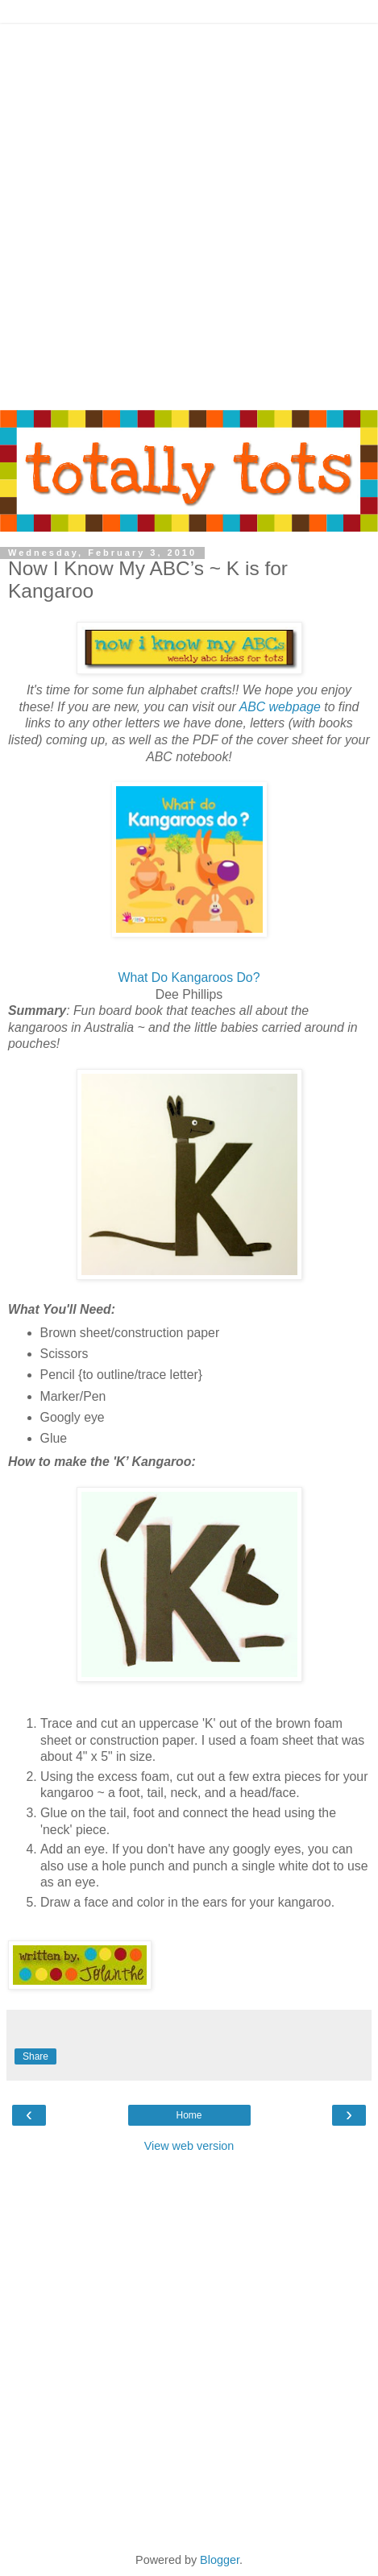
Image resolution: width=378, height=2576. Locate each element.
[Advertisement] (189, 213)
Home (188, 2115)
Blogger (219, 2559)
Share (35, 2056)
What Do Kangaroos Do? (189, 977)
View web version (189, 2145)
